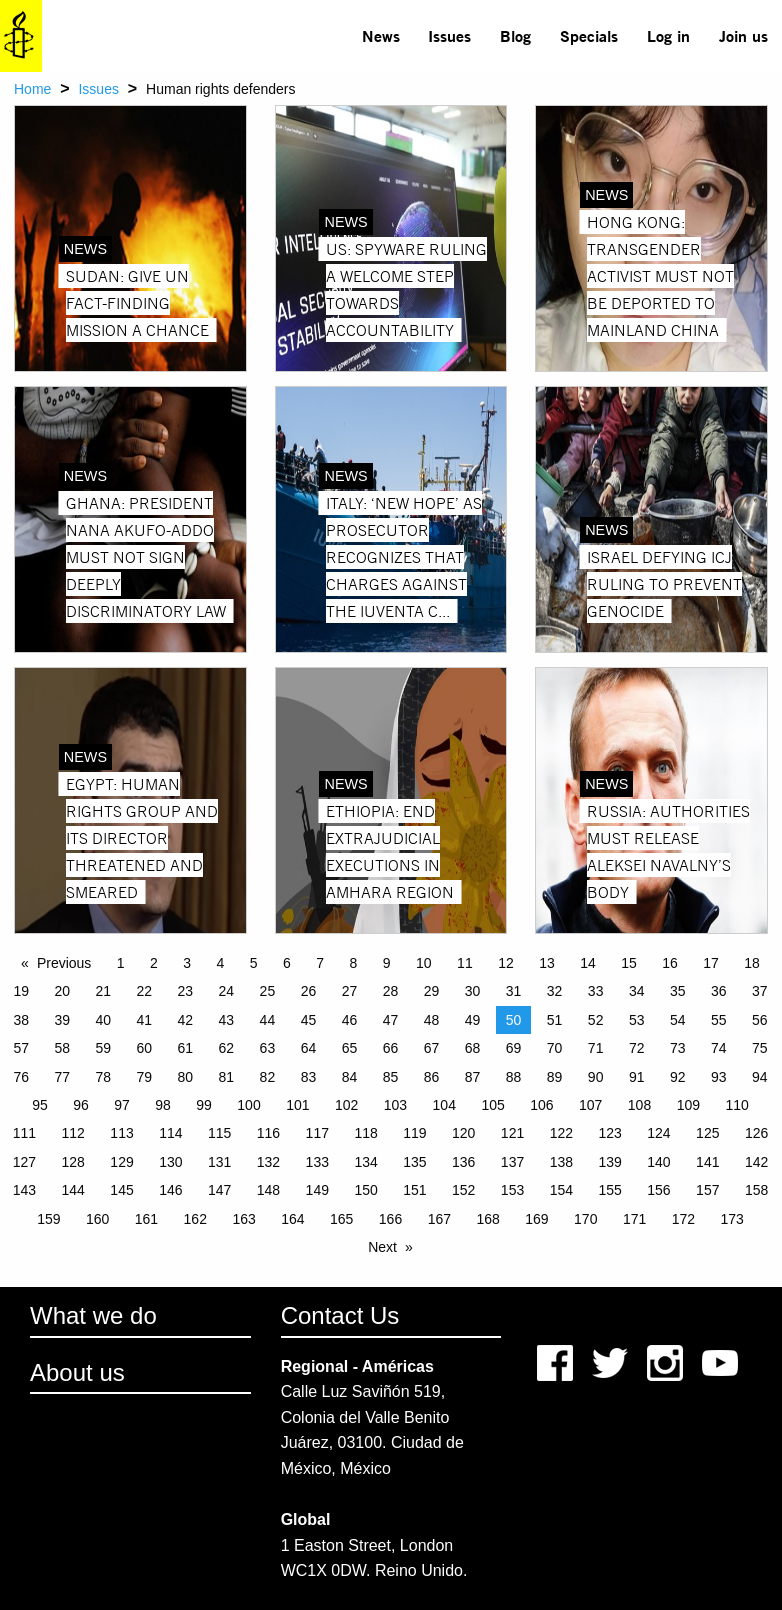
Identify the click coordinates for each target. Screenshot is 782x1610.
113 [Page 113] (121, 1133)
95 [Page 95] (40, 1105)
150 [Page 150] (365, 1190)
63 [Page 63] (268, 1048)
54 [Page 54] (678, 1020)
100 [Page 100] (248, 1105)
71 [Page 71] (596, 1048)
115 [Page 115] (219, 1133)
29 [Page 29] (432, 991)
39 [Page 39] (62, 1020)
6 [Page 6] (287, 963)
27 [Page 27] (350, 991)
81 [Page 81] (227, 1077)
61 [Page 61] (186, 1048)
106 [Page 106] (541, 1105)
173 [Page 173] (732, 1219)
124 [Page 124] (658, 1133)
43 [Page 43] (227, 1020)
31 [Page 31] (514, 991)
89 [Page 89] (555, 1077)
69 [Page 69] (514, 1048)
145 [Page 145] (121, 1190)
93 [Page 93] (719, 1077)
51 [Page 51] (555, 1020)
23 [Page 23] (186, 991)
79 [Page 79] (145, 1077)
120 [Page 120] (463, 1133)
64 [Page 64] (309, 1048)
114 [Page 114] (170, 1133)
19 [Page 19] (21, 991)
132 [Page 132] (268, 1162)
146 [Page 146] (170, 1190)
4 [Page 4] (221, 963)
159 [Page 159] (48, 1219)
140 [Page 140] (658, 1162)
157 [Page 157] (707, 1190)
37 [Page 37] (760, 991)
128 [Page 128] (73, 1162)
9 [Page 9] (387, 963)
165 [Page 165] (341, 1219)
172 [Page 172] (683, 1219)
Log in (668, 35)
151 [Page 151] (414, 1190)
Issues (449, 35)
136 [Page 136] (463, 1162)
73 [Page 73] (678, 1048)
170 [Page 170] (585, 1219)
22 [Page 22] (145, 991)
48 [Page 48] (432, 1020)
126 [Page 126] (756, 1133)
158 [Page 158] (756, 1190)
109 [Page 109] (688, 1105)
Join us (743, 35)
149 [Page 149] (317, 1190)
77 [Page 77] (62, 1077)
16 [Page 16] (670, 963)
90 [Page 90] (596, 1077)
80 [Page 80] (186, 1077)
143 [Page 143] (24, 1190)
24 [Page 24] (227, 991)
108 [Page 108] (639, 1105)
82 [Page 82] (268, 1077)
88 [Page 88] (514, 1077)
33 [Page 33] (596, 991)
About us (77, 1372)
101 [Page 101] (297, 1105)
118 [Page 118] (365, 1133)
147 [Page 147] (219, 1190)
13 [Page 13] (547, 963)
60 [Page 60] (145, 1048)
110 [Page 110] (736, 1105)
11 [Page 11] (465, 963)
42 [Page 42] (186, 1020)
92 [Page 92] (678, 1077)
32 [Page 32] (555, 991)
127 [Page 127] (24, 1162)
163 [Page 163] (243, 1219)
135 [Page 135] (414, 1162)
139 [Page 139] (609, 1162)
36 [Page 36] (719, 991)
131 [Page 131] (219, 1162)
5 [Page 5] (254, 963)
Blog (515, 35)
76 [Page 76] (21, 1077)
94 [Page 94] (760, 1077)
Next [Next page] (382, 1247)
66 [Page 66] (391, 1048)
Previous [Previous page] (64, 963)
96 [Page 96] (81, 1105)
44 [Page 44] (268, 1020)
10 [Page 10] (424, 963)
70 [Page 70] (555, 1048)
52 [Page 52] (596, 1020)
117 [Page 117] (317, 1133)
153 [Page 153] (512, 1190)
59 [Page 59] (103, 1048)
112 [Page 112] (73, 1133)
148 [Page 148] (268, 1190)
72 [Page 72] (637, 1048)
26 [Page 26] (309, 991)
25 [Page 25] (268, 991)
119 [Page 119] (414, 1133)
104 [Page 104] (444, 1105)
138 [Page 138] (561, 1162)
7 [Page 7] (320, 963)
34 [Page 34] (637, 991)
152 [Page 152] (463, 1190)
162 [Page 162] (195, 1219)
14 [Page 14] (588, 963)
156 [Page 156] (658, 1190)
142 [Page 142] (756, 1162)
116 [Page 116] (268, 1133)
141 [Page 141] (707, 1162)
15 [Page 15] (629, 963)
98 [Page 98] (163, 1105)
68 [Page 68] (473, 1048)
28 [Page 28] (391, 991)
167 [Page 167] (439, 1219)
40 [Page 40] (103, 1020)
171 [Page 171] (634, 1219)
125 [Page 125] (707, 1133)
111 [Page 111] (24, 1133)
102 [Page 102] (346, 1105)
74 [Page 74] (719, 1048)
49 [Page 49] (473, 1020)
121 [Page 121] (512, 1133)
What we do (93, 1315)
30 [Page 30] (473, 991)
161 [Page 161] (146, 1219)
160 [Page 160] (97, 1219)
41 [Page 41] (145, 1020)
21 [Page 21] (103, 991)
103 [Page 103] (395, 1105)
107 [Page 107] (590, 1105)
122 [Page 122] (561, 1133)
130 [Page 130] (170, 1162)
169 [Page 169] (536, 1219)
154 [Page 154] (561, 1190)
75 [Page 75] (760, 1048)
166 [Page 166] (390, 1219)
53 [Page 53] (637, 1020)
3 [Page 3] (187, 963)
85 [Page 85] (391, 1077)
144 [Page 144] (73, 1190)
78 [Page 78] (103, 1077)
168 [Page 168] (487, 1219)
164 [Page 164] (292, 1219)
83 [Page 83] (309, 1077)
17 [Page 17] (711, 963)
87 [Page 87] (473, 1077)
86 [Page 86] (432, 1077)
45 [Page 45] (309, 1020)
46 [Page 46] (350, 1020)
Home (32, 89)
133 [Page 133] (317, 1162)
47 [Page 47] (391, 1020)
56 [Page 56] (760, 1020)
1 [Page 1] (121, 963)
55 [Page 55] (719, 1020)
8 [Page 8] (354, 963)
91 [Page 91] (637, 1077)
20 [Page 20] (62, 991)
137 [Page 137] (512, 1162)
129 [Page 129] (121, 1162)
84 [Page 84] (350, 1077)
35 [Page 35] (678, 991)
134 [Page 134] (365, 1162)
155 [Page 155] (609, 1190)
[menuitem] (380, 36)
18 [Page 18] (752, 963)
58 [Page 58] (62, 1048)
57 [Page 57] (21, 1048)
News (381, 35)
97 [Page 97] (122, 1105)
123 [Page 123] (609, 1133)
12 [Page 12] (506, 963)
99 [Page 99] (204, 1105)
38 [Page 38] (21, 1020)
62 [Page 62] (227, 1048)
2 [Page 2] (154, 963)
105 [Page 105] (492, 1105)
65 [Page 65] (350, 1048)
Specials (589, 35)
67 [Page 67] (432, 1048)
